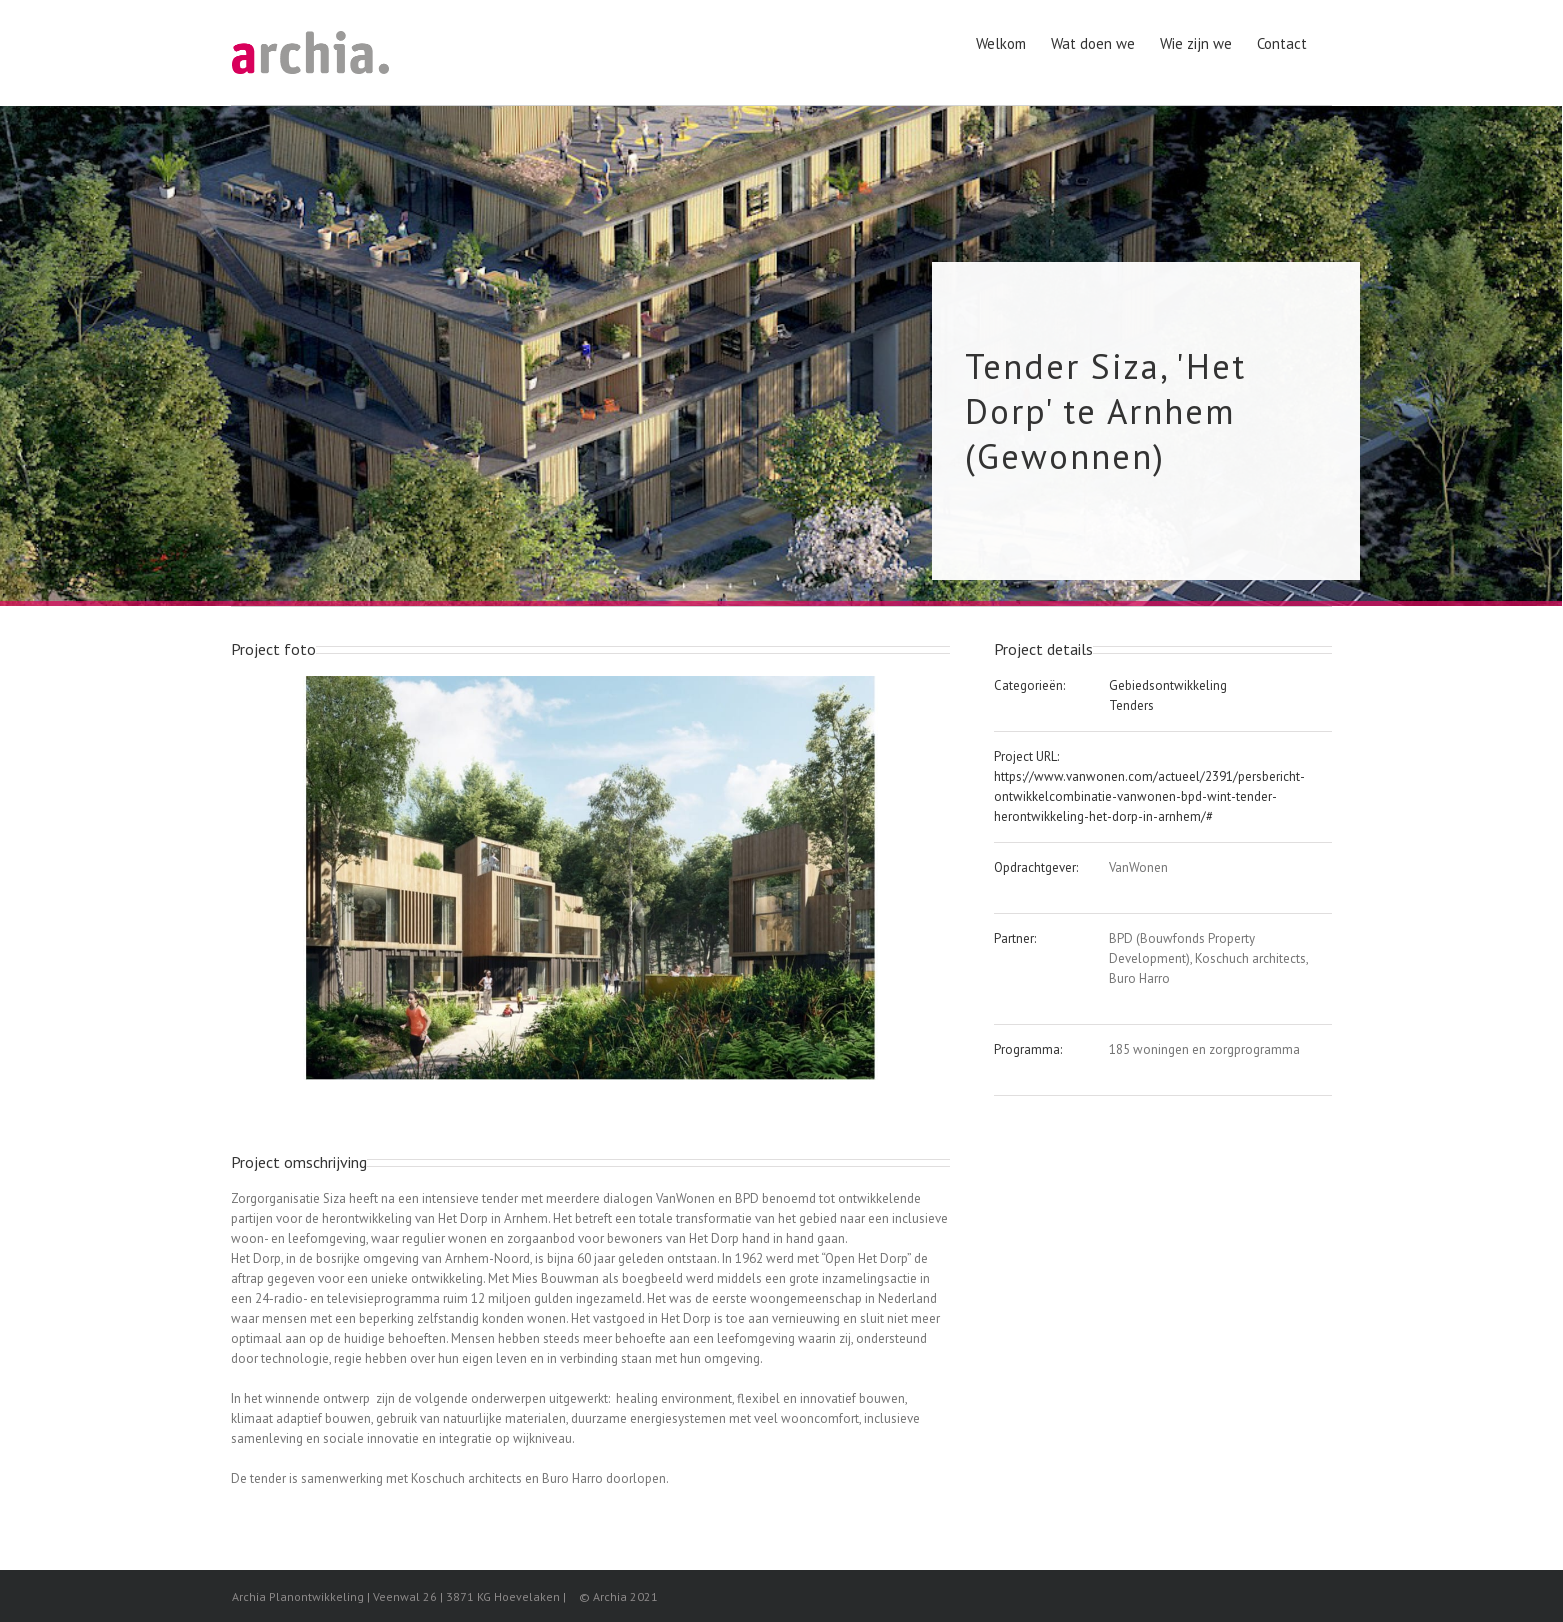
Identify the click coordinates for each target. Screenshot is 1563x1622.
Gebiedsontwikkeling (1168, 685)
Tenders (1131, 705)
